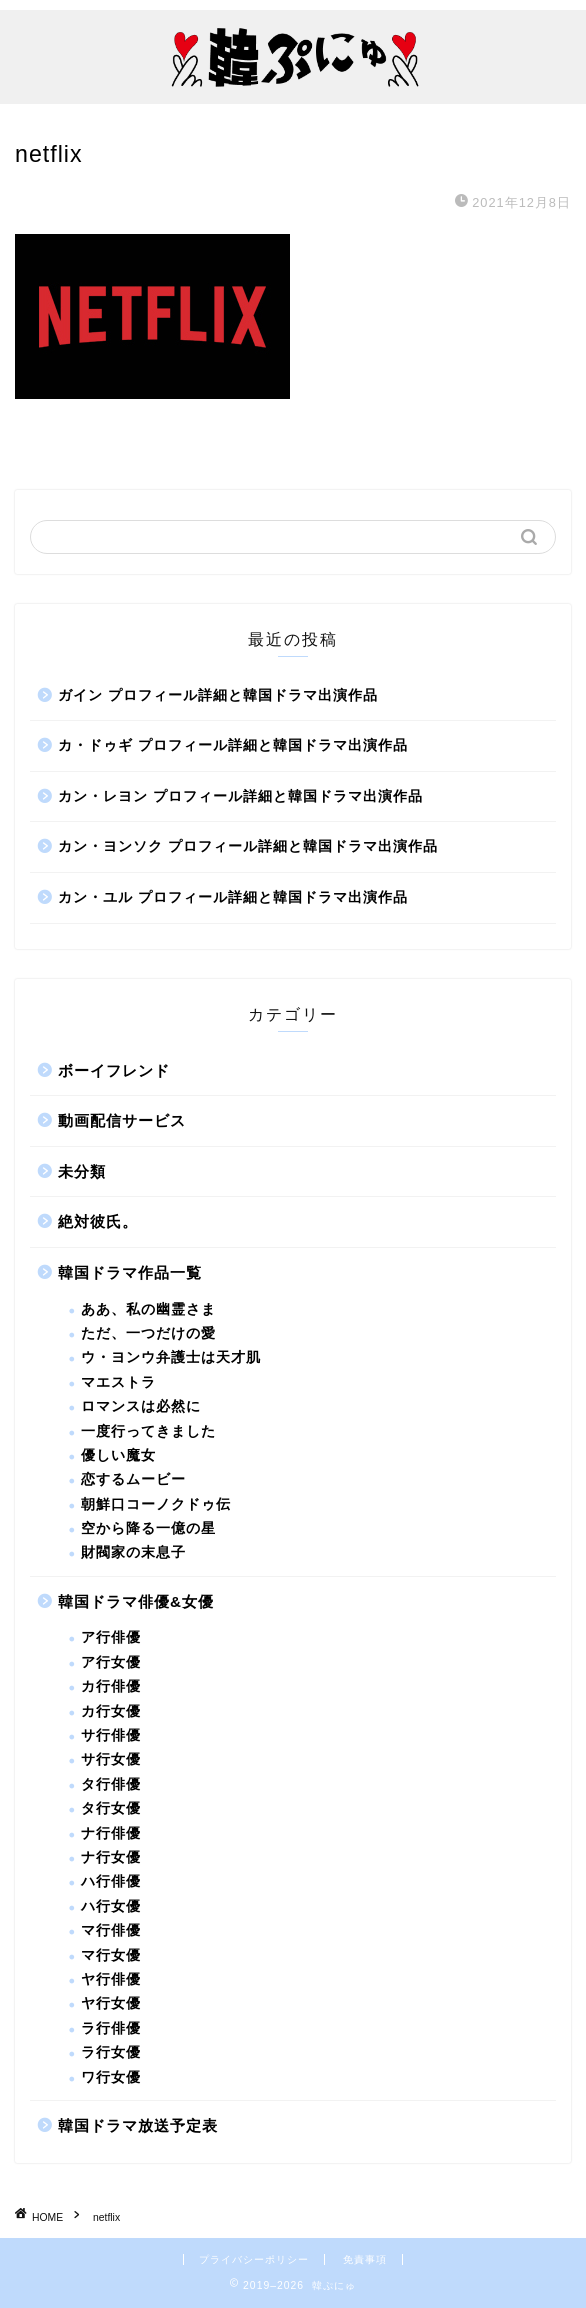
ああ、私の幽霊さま (148, 1309)
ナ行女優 (111, 1857)
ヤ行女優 (111, 2003)
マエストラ (118, 1382)
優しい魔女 (118, 1455)
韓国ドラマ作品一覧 (130, 1272)
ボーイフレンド (114, 1070)
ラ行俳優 (111, 2028)
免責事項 (365, 2259)
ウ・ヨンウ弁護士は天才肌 (171, 1357)
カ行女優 (111, 1711)
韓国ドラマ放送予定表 (138, 2125)
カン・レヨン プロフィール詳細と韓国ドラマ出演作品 (240, 796)
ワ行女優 (111, 2077)
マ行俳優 (111, 1930)
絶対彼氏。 (98, 1221)
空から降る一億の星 (148, 1528)
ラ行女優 (111, 2052)
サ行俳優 (111, 1735)
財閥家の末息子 (133, 1552)
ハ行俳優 (111, 1881)
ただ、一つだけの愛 (148, 1333)
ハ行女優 (111, 1906)
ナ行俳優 (111, 1833)
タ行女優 (111, 1808)
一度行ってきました (148, 1431)
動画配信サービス (122, 1120)
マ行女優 (111, 1955)
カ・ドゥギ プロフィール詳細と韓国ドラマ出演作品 (233, 745)
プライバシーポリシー (254, 2259)
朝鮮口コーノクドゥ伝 (156, 1504)
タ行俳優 (111, 1784)
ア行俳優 (111, 1637)
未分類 (82, 1171)
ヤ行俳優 (111, 1979)
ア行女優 (111, 1662)
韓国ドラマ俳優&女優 (136, 1601)
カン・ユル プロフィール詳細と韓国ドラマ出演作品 (233, 897)
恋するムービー (133, 1479)
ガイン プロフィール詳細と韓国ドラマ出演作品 (218, 695)
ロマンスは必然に (141, 1406)
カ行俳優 (111, 1686)
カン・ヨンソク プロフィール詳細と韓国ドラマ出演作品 (248, 846)
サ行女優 (111, 1759)
